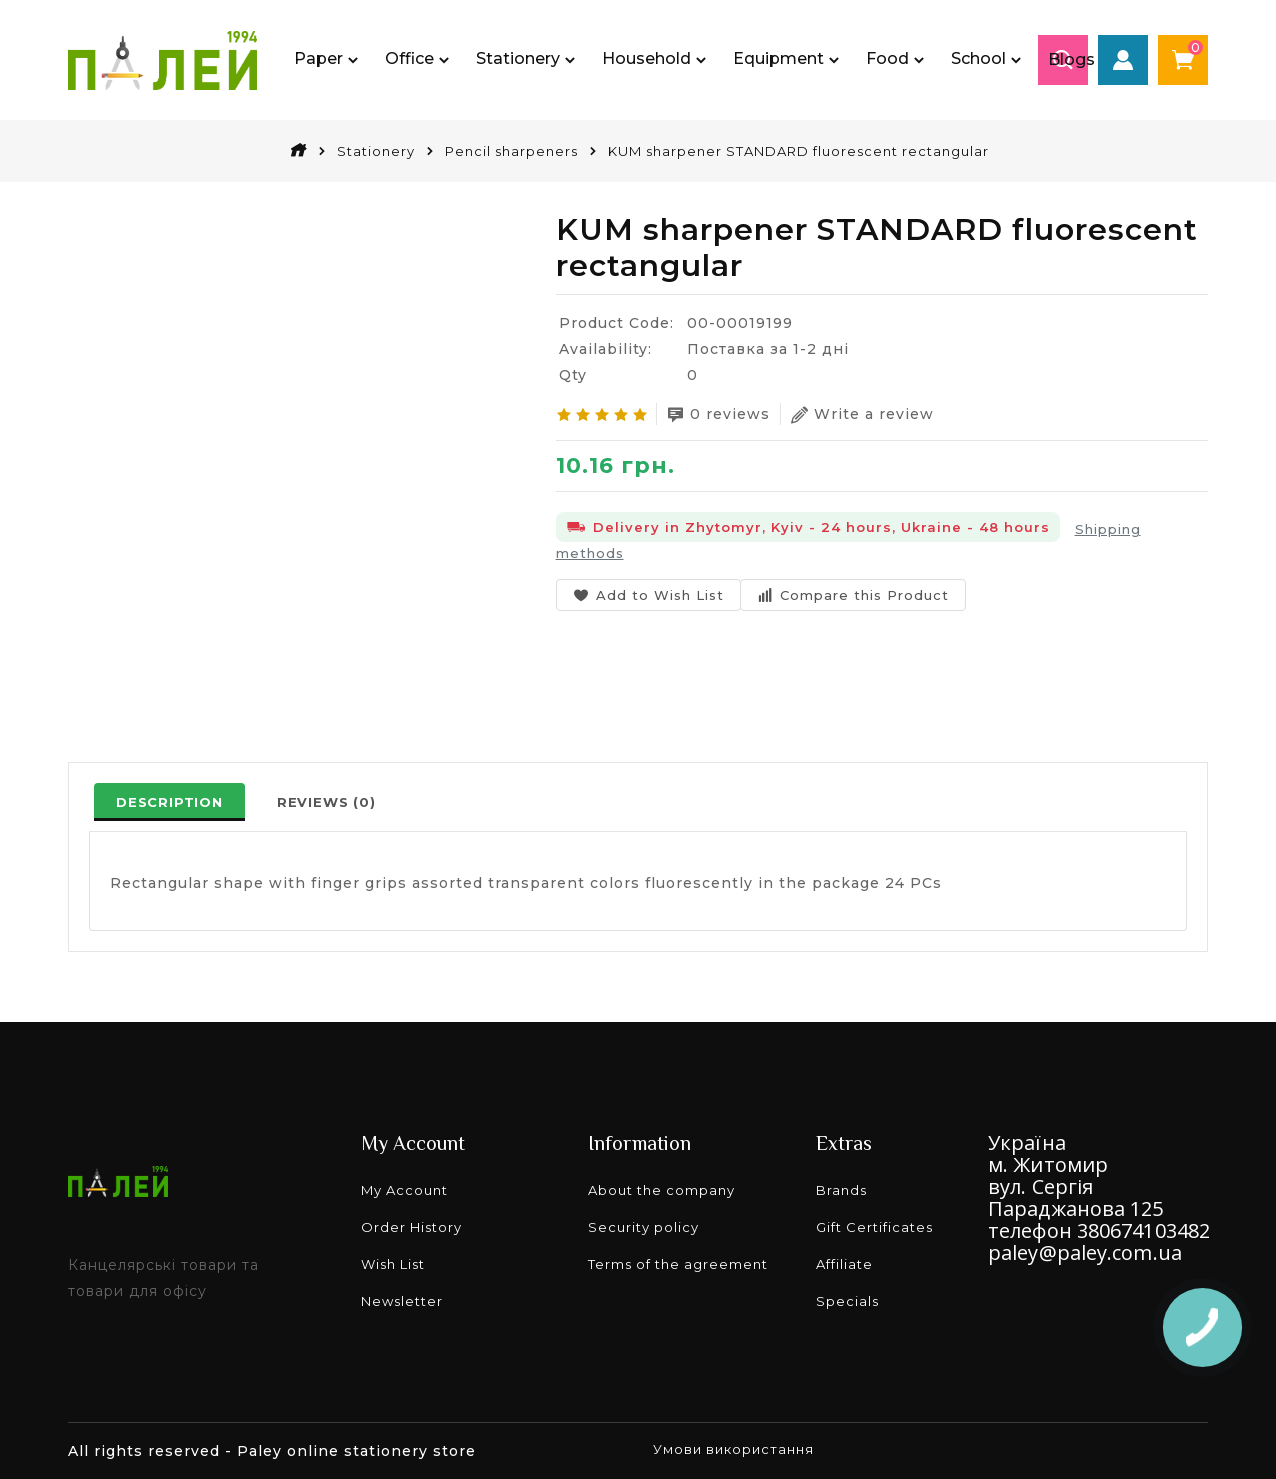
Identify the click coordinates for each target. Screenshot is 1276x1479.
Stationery (376, 151)
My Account (404, 1190)
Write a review (862, 414)
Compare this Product (853, 595)
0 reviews (718, 414)
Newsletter (402, 1301)
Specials (847, 1301)
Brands (841, 1190)
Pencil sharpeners (511, 151)
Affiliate (844, 1264)
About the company (661, 1190)
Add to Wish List (648, 595)
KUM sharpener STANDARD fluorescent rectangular (798, 151)
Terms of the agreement (678, 1264)
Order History (411, 1227)
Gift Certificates (874, 1227)
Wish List (393, 1264)
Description (169, 802)
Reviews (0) (326, 802)
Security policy (643, 1227)
